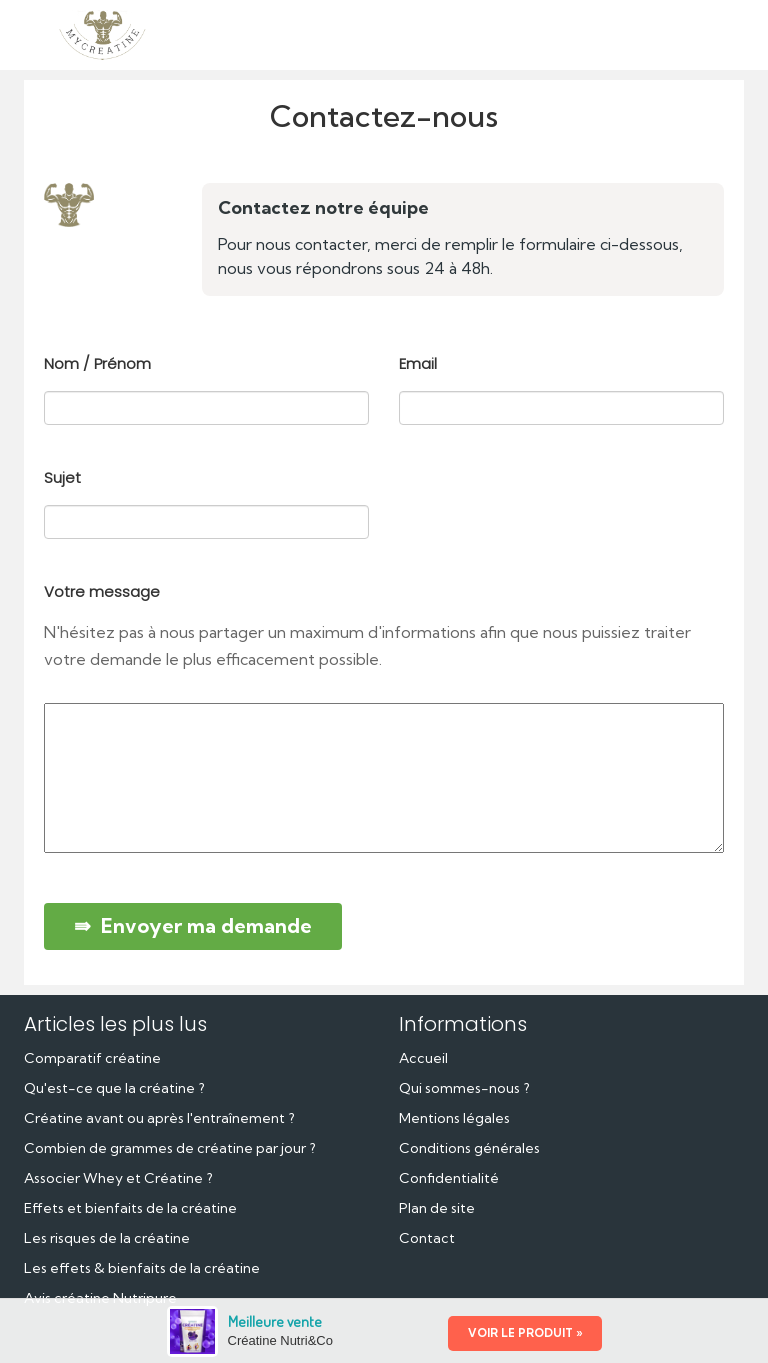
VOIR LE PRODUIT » (525, 1333)
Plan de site (437, 1208)
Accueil (423, 1058)
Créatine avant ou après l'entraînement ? (159, 1118)
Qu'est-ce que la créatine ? (114, 1088)
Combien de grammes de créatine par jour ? (170, 1148)
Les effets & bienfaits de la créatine (142, 1268)
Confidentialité (449, 1178)
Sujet (62, 477)
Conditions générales (469, 1148)
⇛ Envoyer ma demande (193, 925)
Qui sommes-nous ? (464, 1088)
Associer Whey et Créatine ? (118, 1178)
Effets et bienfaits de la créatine (130, 1208)
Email (418, 363)
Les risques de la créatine (107, 1238)
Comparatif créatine (92, 1058)
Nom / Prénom (97, 363)
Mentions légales (454, 1118)
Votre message (102, 591)
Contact (427, 1238)
